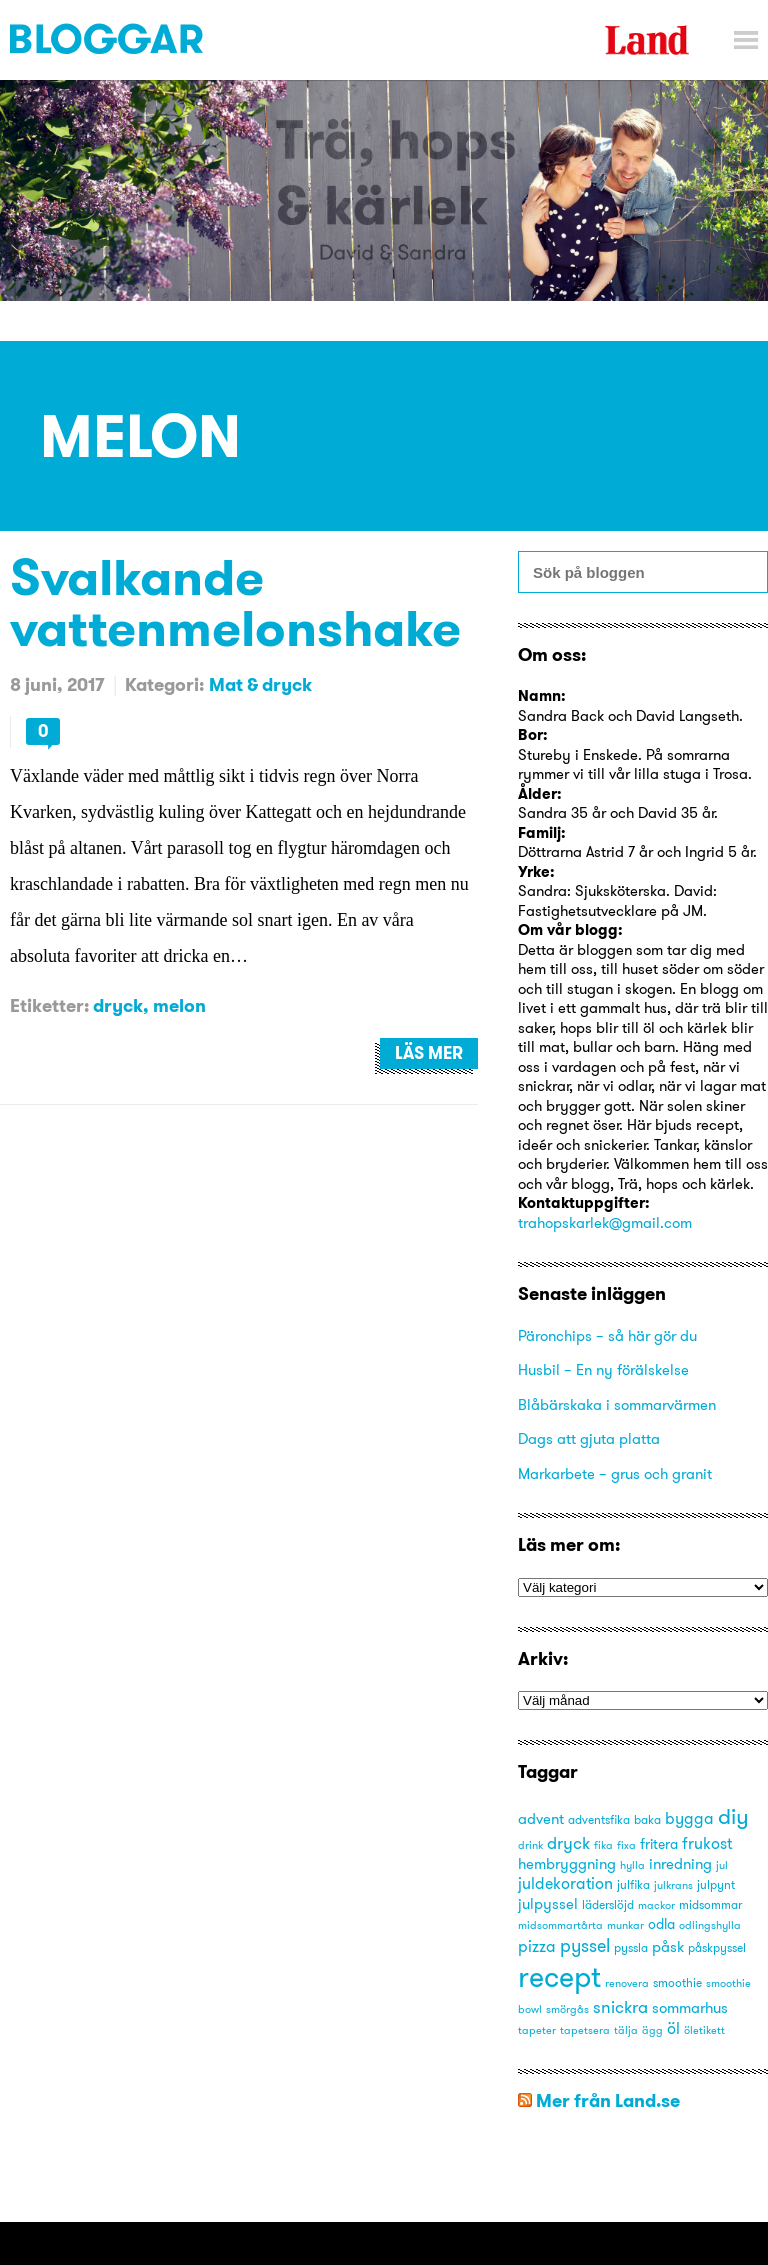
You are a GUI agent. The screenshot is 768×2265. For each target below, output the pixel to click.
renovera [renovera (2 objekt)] (627, 1983)
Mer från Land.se (608, 2100)
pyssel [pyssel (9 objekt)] (585, 1945)
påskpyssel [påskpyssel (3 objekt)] (717, 1947)
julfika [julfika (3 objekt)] (633, 1884)
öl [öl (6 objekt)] (673, 2028)
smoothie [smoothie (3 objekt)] (677, 1982)
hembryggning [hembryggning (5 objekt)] (567, 1863)
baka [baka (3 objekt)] (647, 1819)
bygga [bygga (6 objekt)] (689, 1818)
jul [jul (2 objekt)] (722, 1865)
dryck (118, 1005)
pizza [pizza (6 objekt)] (537, 1946)
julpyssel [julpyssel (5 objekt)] (548, 1903)
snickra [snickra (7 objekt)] (620, 2006)
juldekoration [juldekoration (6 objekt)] (565, 1883)
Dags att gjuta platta (589, 1438)
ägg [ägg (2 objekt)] (652, 2030)
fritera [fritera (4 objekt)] (659, 1844)
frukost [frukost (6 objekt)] (707, 1843)
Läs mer (429, 1053)
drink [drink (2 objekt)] (530, 1845)
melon (179, 1005)
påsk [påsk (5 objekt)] (668, 1946)
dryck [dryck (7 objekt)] (568, 1842)
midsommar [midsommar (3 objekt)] (710, 1904)
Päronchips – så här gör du (607, 1335)
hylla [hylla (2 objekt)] (632, 1865)
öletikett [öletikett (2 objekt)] (704, 2030)
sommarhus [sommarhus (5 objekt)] (690, 2007)
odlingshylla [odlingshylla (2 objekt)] (710, 1925)
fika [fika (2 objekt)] (603, 1845)
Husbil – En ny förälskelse (603, 1369)
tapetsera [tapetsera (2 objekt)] (585, 2030)
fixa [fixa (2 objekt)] (626, 1845)
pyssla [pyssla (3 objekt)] (631, 1947)
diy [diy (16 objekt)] (733, 1816)
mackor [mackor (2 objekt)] (656, 1905)
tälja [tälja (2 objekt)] (626, 2030)
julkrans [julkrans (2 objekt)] (673, 1885)
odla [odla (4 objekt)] (661, 1924)
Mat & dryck (260, 684)
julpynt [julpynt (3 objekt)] (716, 1884)
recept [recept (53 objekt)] (559, 1976)
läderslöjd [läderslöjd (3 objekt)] (608, 1904)
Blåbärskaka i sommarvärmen (617, 1404)
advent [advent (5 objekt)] (541, 1818)
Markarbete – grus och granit (615, 1473)
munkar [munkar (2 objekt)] (625, 1925)
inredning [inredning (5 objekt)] (680, 1863)
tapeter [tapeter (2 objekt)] (537, 2030)
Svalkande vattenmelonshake (235, 602)
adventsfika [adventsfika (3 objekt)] (599, 1819)
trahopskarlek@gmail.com (605, 1222)
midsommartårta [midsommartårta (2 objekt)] (560, 1925)
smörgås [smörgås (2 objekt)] (567, 2009)
